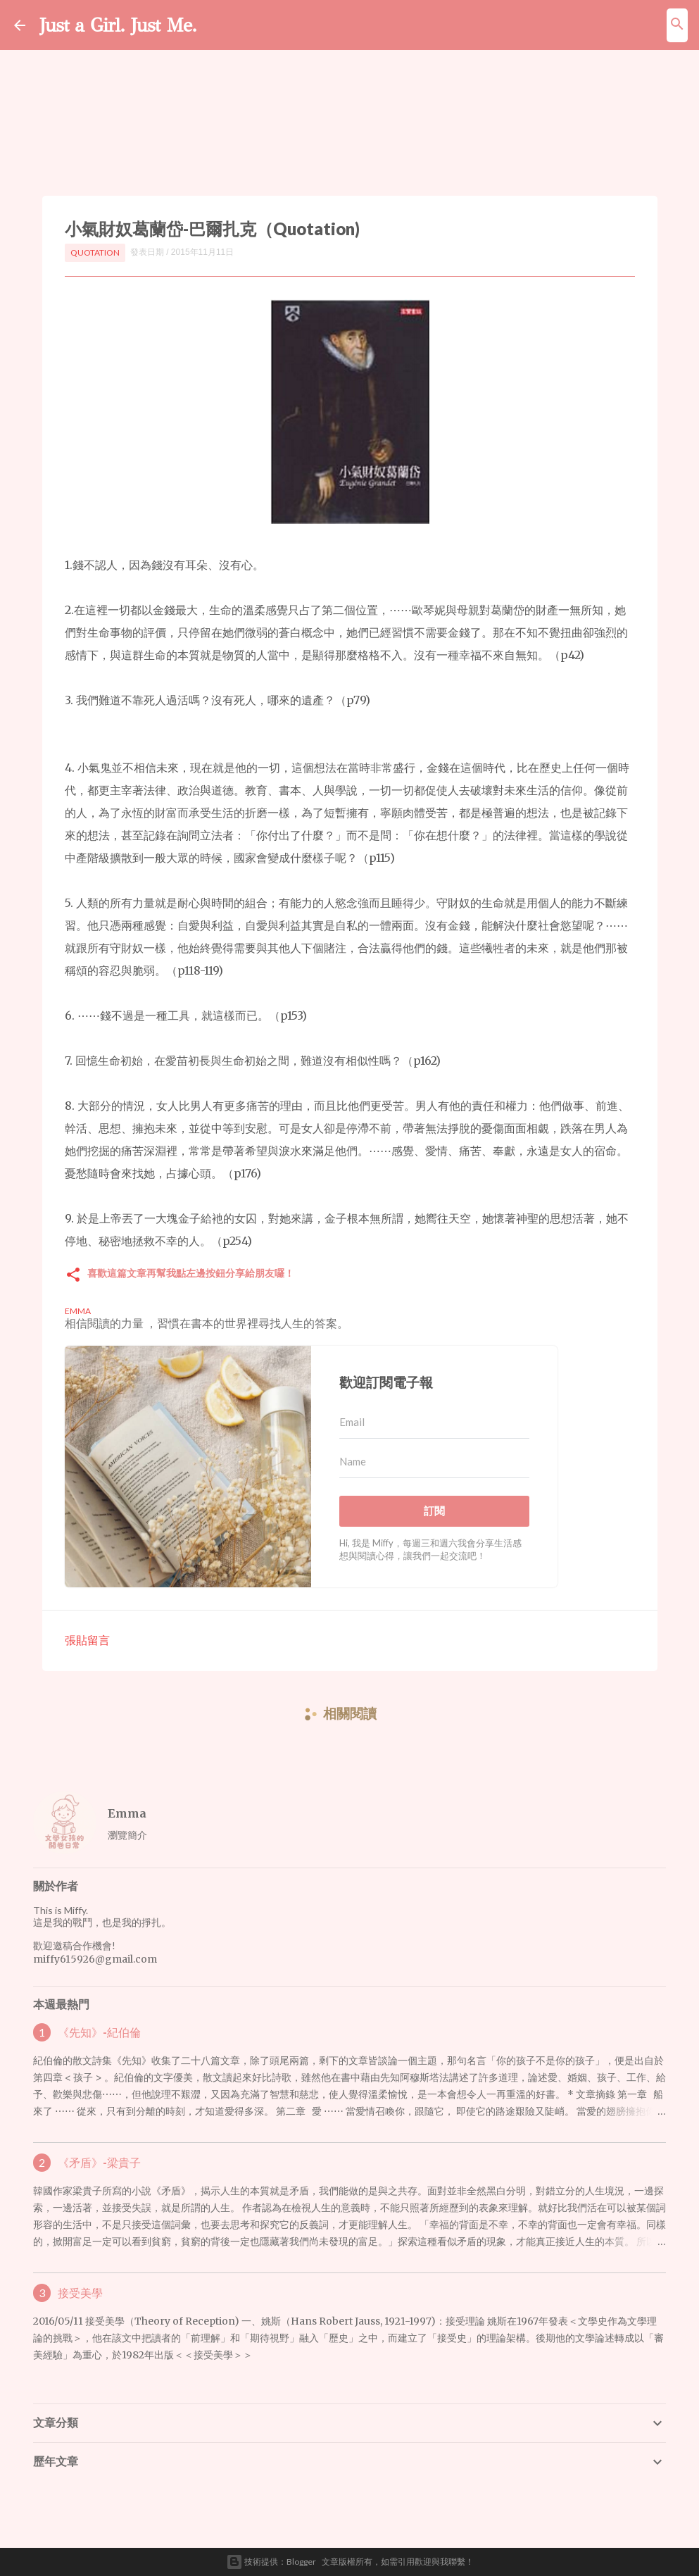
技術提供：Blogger (271, 2561)
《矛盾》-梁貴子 (99, 2162)
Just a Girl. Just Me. (131, 24)
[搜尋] (677, 25)
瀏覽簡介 (127, 1835)
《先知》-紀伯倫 (99, 2032)
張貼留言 (87, 1639)
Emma (127, 1813)
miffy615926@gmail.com (95, 1959)
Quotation (95, 252)
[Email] (434, 1422)
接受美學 (80, 2293)
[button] (73, 1275)
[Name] (434, 1462)
